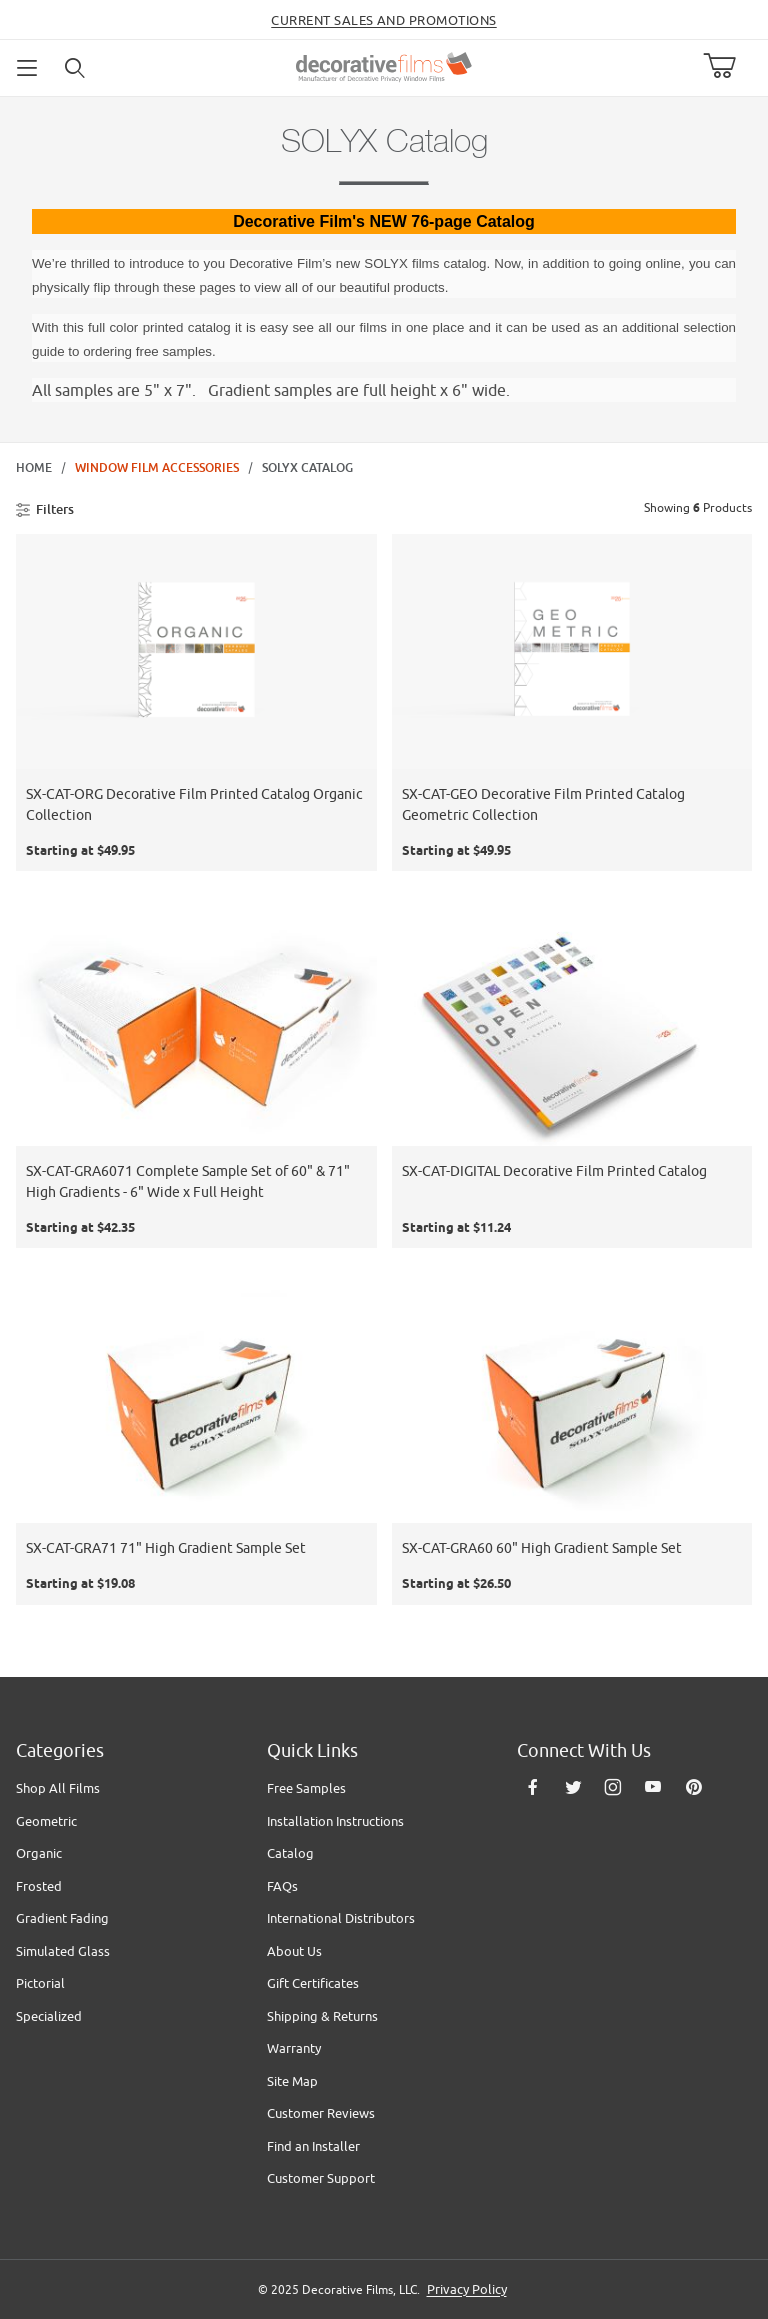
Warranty (294, 2048)
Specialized (49, 2016)
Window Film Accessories (157, 468)
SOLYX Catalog (307, 468)
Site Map (292, 2081)
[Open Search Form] (76, 68)
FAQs (282, 1886)
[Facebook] (533, 1787)
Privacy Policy (467, 2289)
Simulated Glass (63, 1951)
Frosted (39, 1886)
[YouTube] (653, 1787)
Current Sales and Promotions (383, 20)
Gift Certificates (313, 1983)
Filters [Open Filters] (45, 509)
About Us (294, 1951)
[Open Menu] (28, 68)
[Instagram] (613, 1787)
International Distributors (341, 1918)
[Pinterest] (693, 1787)
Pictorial (40, 1983)
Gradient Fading (62, 1918)
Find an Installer (313, 2146)
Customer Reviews (321, 2113)
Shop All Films (58, 1788)
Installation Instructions (335, 1821)
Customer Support (321, 2178)
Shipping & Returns (322, 2016)
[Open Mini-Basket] (727, 66)
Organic (39, 1853)
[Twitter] (573, 1787)
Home (34, 468)
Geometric (46, 1821)
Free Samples (306, 1788)
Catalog (290, 1853)
